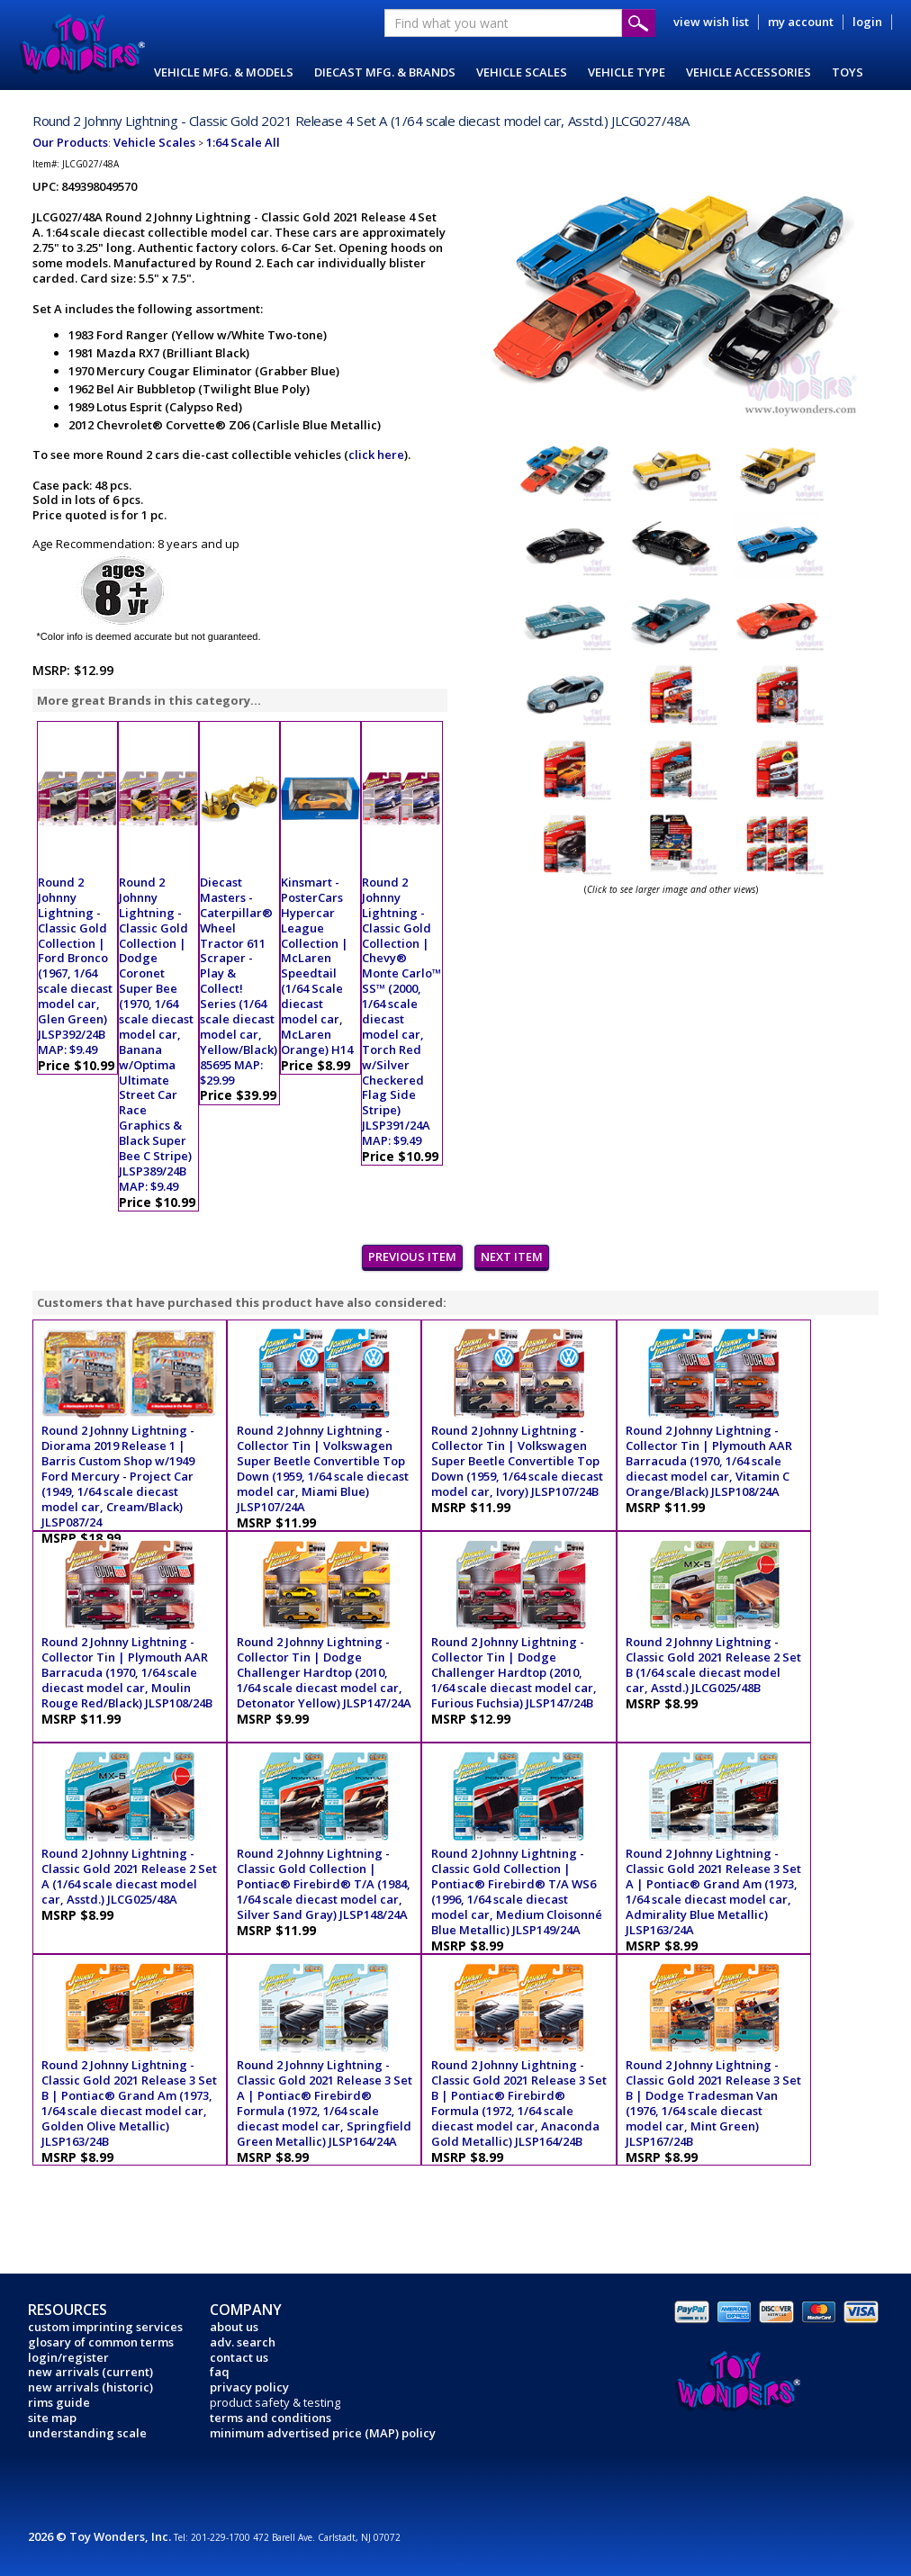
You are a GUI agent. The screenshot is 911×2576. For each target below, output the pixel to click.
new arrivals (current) (90, 2372)
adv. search (242, 2342)
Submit (638, 23)
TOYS (847, 72)
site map (52, 2417)
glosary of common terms (101, 2342)
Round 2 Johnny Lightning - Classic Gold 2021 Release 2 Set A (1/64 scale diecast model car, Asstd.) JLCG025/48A (129, 1876)
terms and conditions (270, 2417)
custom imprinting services (105, 2327)
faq (220, 2372)
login (867, 22)
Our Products (70, 142)
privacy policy (249, 2387)
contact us (239, 2357)
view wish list (711, 22)
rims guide (59, 2402)
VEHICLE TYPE (626, 72)
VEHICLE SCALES (521, 72)
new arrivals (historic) (90, 2387)
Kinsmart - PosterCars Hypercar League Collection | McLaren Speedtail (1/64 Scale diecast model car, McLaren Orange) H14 (317, 966)
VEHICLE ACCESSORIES (748, 72)
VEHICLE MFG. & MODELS (223, 72)
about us (234, 2327)
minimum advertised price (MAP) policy (323, 2433)
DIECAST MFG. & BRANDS (385, 72)
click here (376, 454)
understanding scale (87, 2433)
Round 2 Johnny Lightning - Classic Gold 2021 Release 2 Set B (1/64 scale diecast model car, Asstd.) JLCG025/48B (713, 1665)
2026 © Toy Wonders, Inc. (101, 2536)
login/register (68, 2357)
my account (801, 22)
